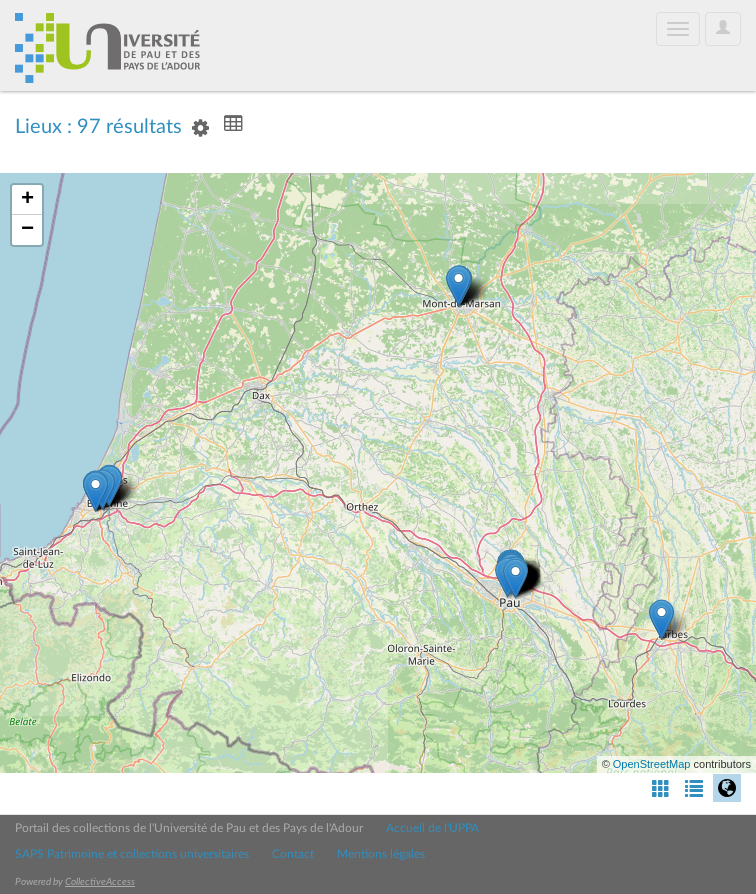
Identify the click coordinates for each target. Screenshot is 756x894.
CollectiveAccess (100, 882)
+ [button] (27, 200)
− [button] (27, 230)
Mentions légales (381, 854)
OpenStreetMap (652, 764)
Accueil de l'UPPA (432, 828)
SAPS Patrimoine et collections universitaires (132, 854)
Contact (293, 854)
